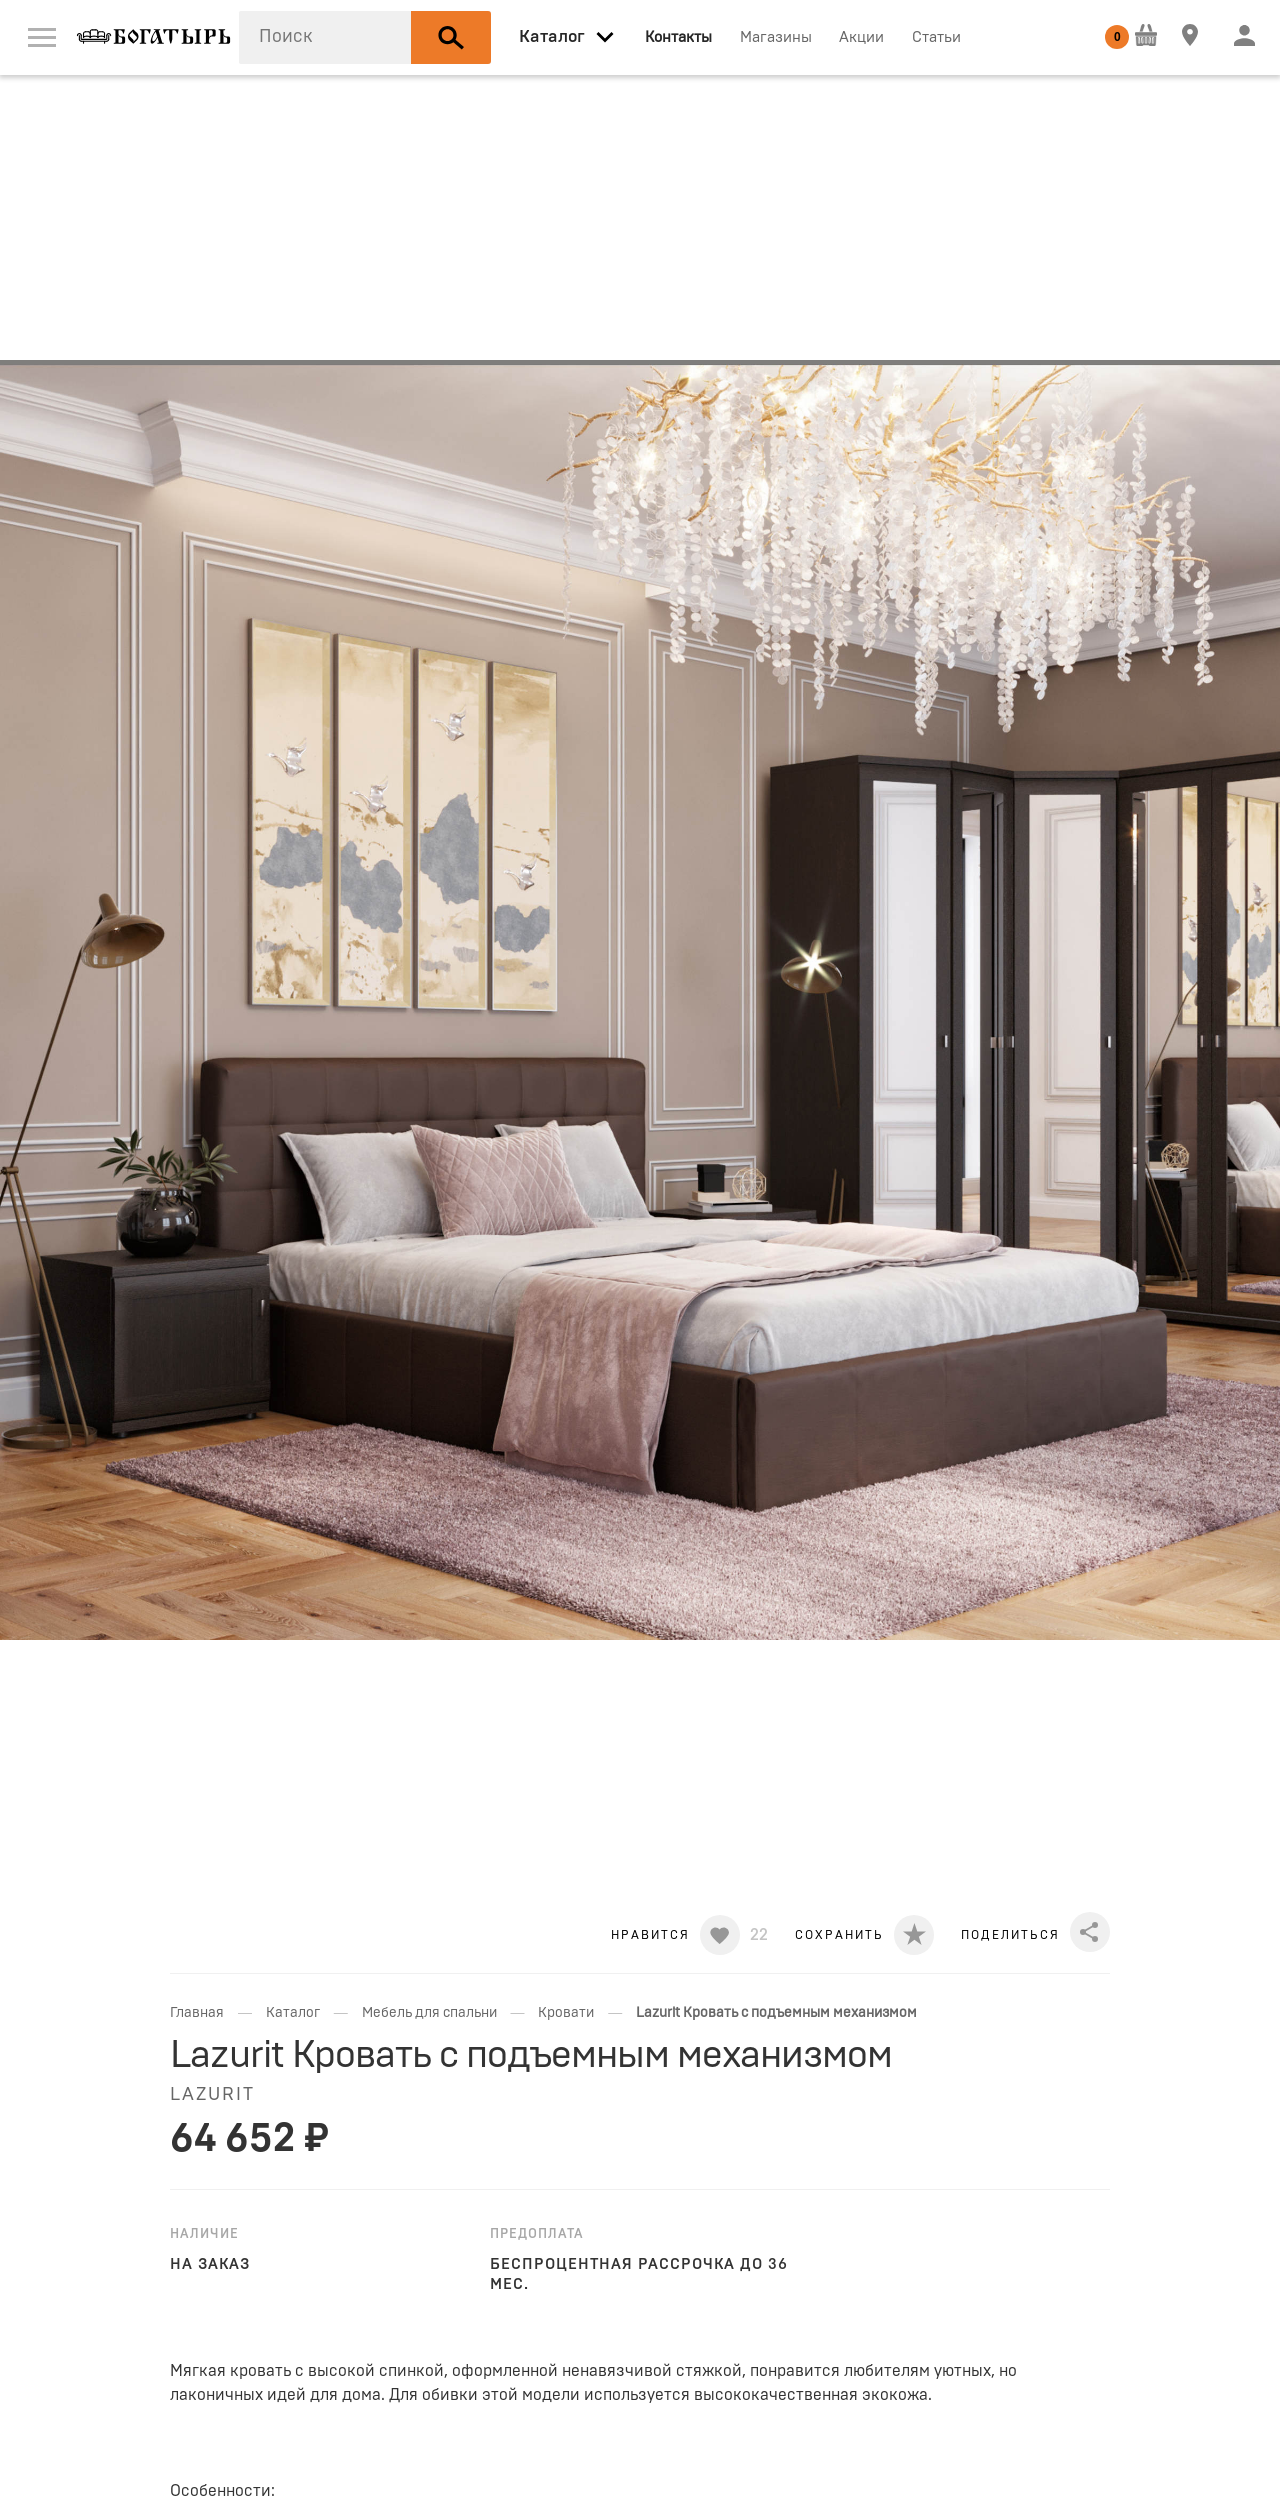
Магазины (776, 37)
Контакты (678, 37)
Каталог (293, 2013)
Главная (197, 2013)
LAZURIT (212, 2095)
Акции (861, 37)
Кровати (566, 2013)
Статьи (936, 37)
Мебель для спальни (429, 2013)
